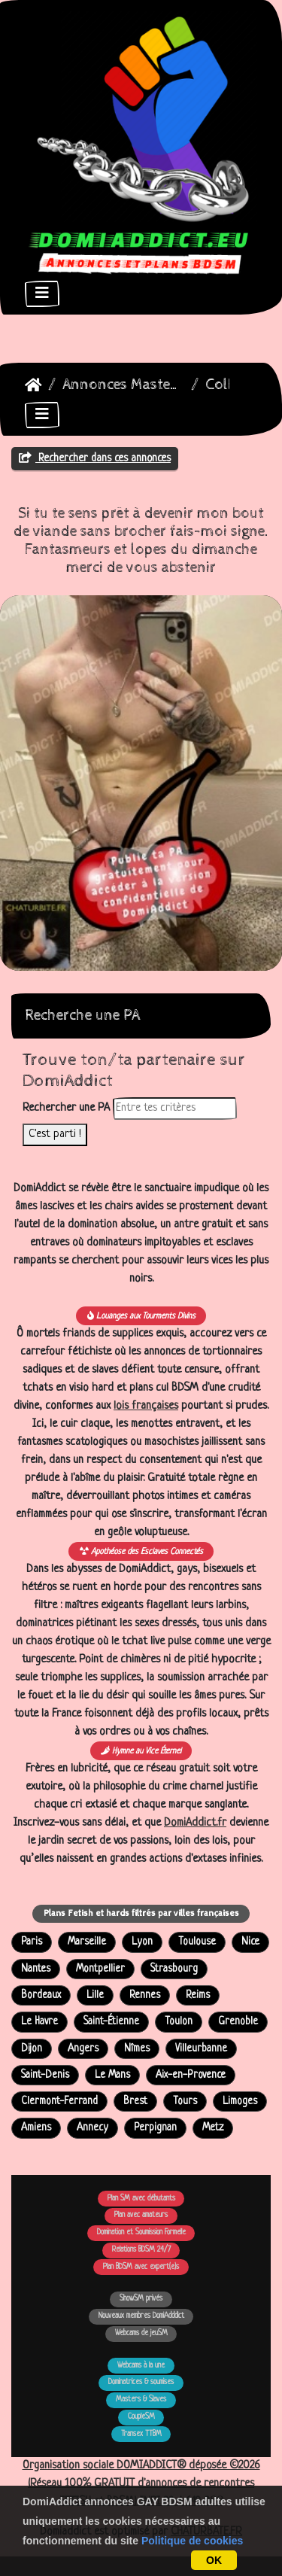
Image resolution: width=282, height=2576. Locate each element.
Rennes (144, 1995)
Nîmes (137, 2048)
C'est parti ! (55, 1134)
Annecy (92, 2127)
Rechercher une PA (66, 1108)
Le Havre (39, 2021)
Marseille (87, 1942)
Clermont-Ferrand (59, 2101)
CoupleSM (141, 2417)
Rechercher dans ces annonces (95, 458)
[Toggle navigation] (42, 294)
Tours (185, 2101)
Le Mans (112, 2075)
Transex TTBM (141, 2434)
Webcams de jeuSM (141, 2333)
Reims (198, 1995)
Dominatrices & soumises (141, 2382)
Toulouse (197, 1942)
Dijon (31, 2048)
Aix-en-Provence (191, 2075)
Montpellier (100, 1969)
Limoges (240, 2101)
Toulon (179, 2021)
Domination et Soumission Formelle (141, 2232)
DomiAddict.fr (195, 1823)
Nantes (35, 1969)
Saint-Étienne (111, 2021)
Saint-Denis (45, 2075)
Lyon (142, 1942)
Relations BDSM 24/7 (141, 2250)
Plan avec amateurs (141, 2215)
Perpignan (155, 2127)
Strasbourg (174, 1969)
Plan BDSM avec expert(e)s (141, 2267)
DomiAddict (33, 385)
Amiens (36, 2127)
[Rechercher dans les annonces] (175, 1108)
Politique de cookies (192, 2541)
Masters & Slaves (141, 2399)
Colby (225, 385)
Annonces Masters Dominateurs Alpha (123, 385)
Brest (135, 2101)
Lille (95, 1995)
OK (214, 2560)
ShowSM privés (141, 2299)
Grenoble (238, 2021)
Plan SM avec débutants (141, 2198)
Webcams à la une (141, 2366)
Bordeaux (41, 1995)
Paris (31, 1942)
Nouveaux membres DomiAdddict (141, 2316)
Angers (83, 2048)
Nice (250, 1942)
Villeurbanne (201, 2048)
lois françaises (146, 1406)
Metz (212, 2127)
